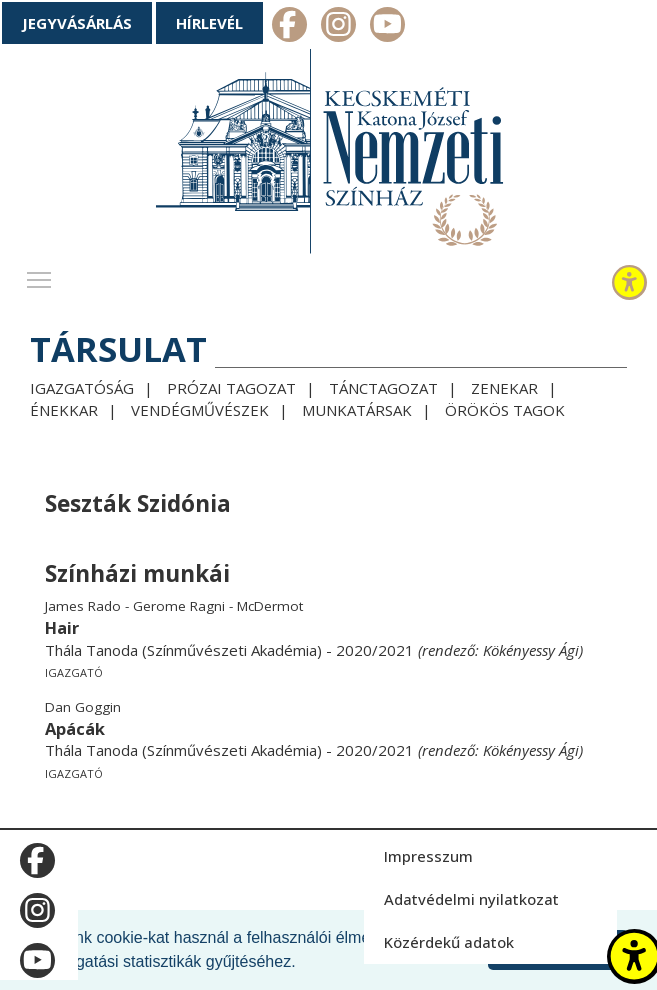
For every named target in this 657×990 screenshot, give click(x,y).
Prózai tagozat (231, 388)
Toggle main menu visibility (40, 275)
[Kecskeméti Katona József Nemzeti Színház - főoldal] (329, 155)
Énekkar (64, 410)
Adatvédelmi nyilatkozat (471, 899)
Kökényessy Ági (531, 650)
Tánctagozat (383, 388)
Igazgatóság (82, 388)
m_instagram (338, 27)
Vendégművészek (200, 410)
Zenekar (504, 388)
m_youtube (387, 27)
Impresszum (428, 856)
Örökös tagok (505, 410)
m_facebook (289, 27)
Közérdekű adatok (449, 942)
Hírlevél (209, 23)
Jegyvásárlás (77, 23)
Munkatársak (357, 410)
